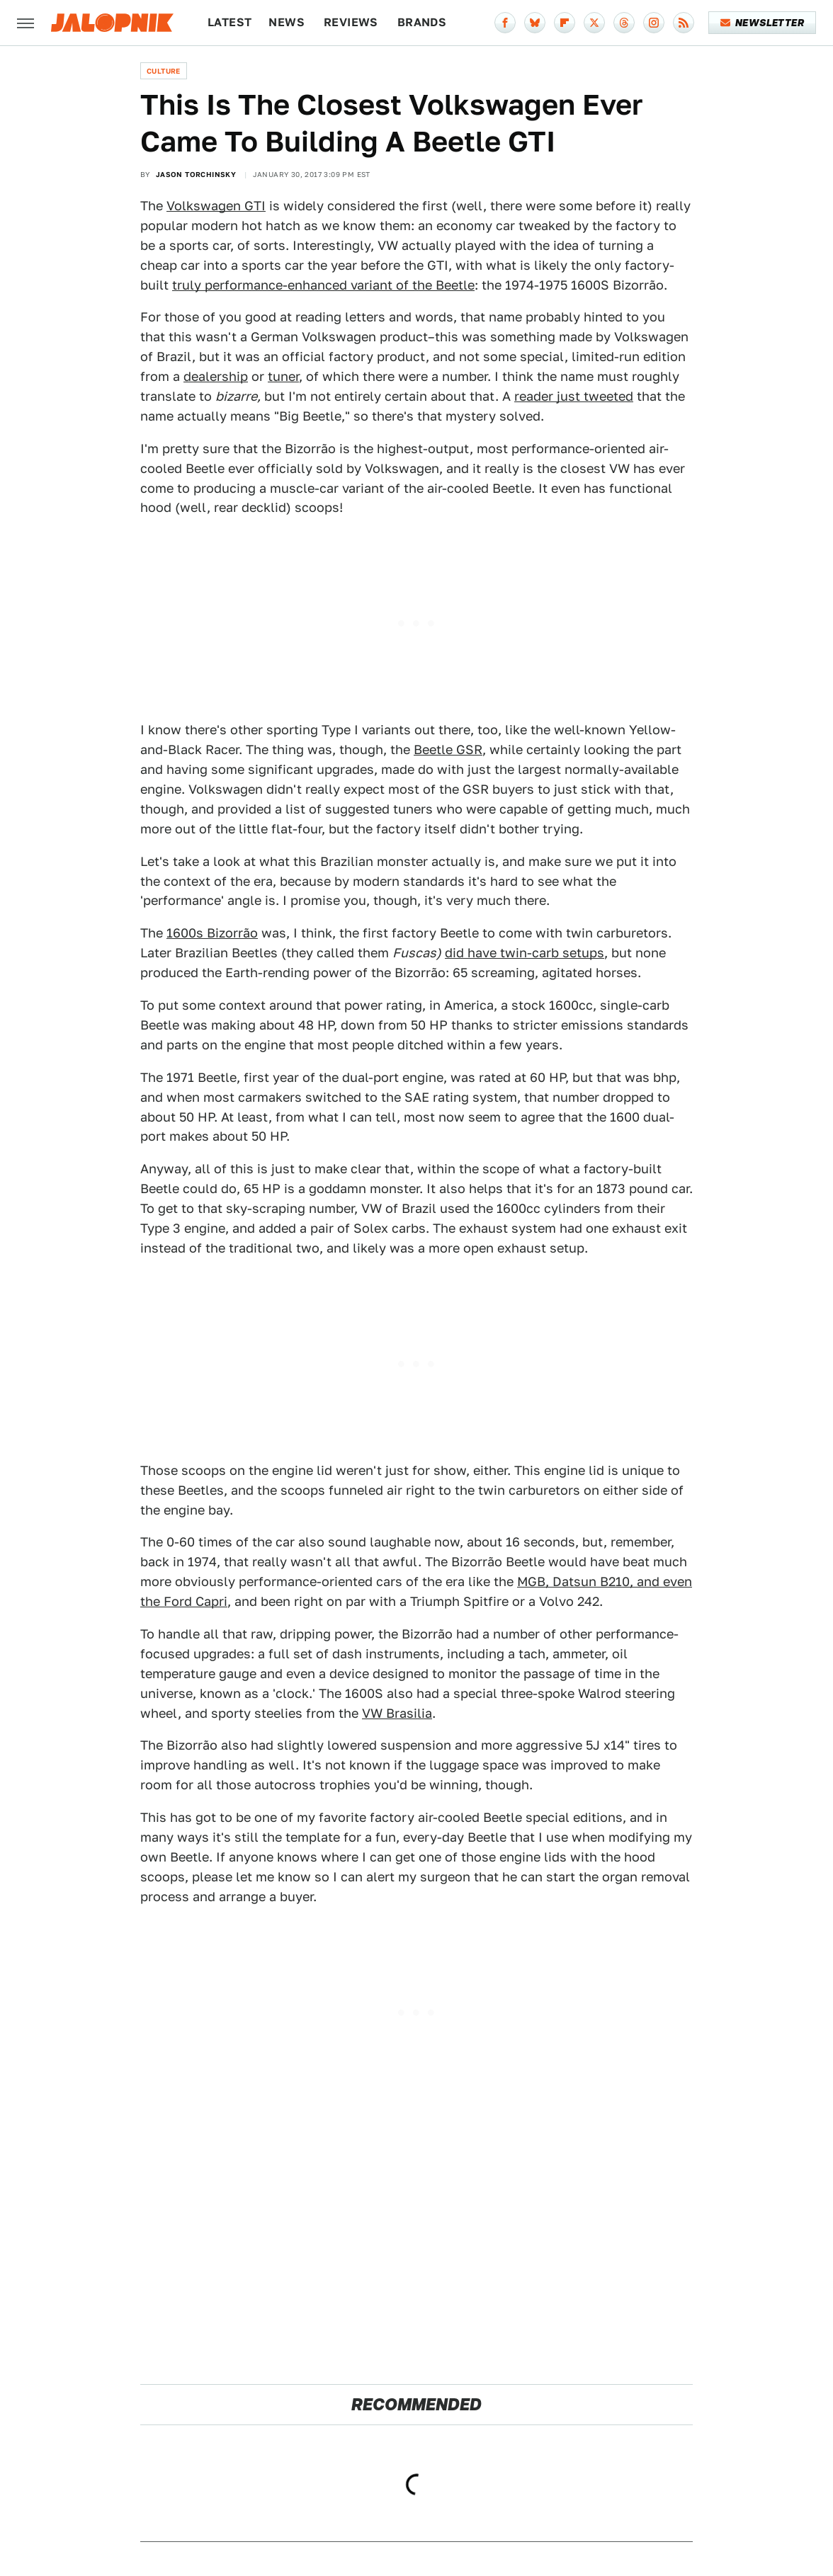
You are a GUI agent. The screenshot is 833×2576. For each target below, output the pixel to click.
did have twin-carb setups (524, 952)
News (286, 22)
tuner (283, 376)
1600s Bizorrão (212, 932)
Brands (421, 22)
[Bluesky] (534, 22)
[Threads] (624, 22)
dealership (215, 376)
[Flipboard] (564, 22)
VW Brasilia (397, 1713)
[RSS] (683, 22)
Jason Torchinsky (196, 174)
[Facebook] (505, 22)
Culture (164, 71)
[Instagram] (653, 22)
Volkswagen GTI (216, 205)
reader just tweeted (573, 396)
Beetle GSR (448, 749)
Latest (229, 22)
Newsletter (762, 23)
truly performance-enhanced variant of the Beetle (323, 285)
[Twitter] (594, 22)
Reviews (351, 22)
